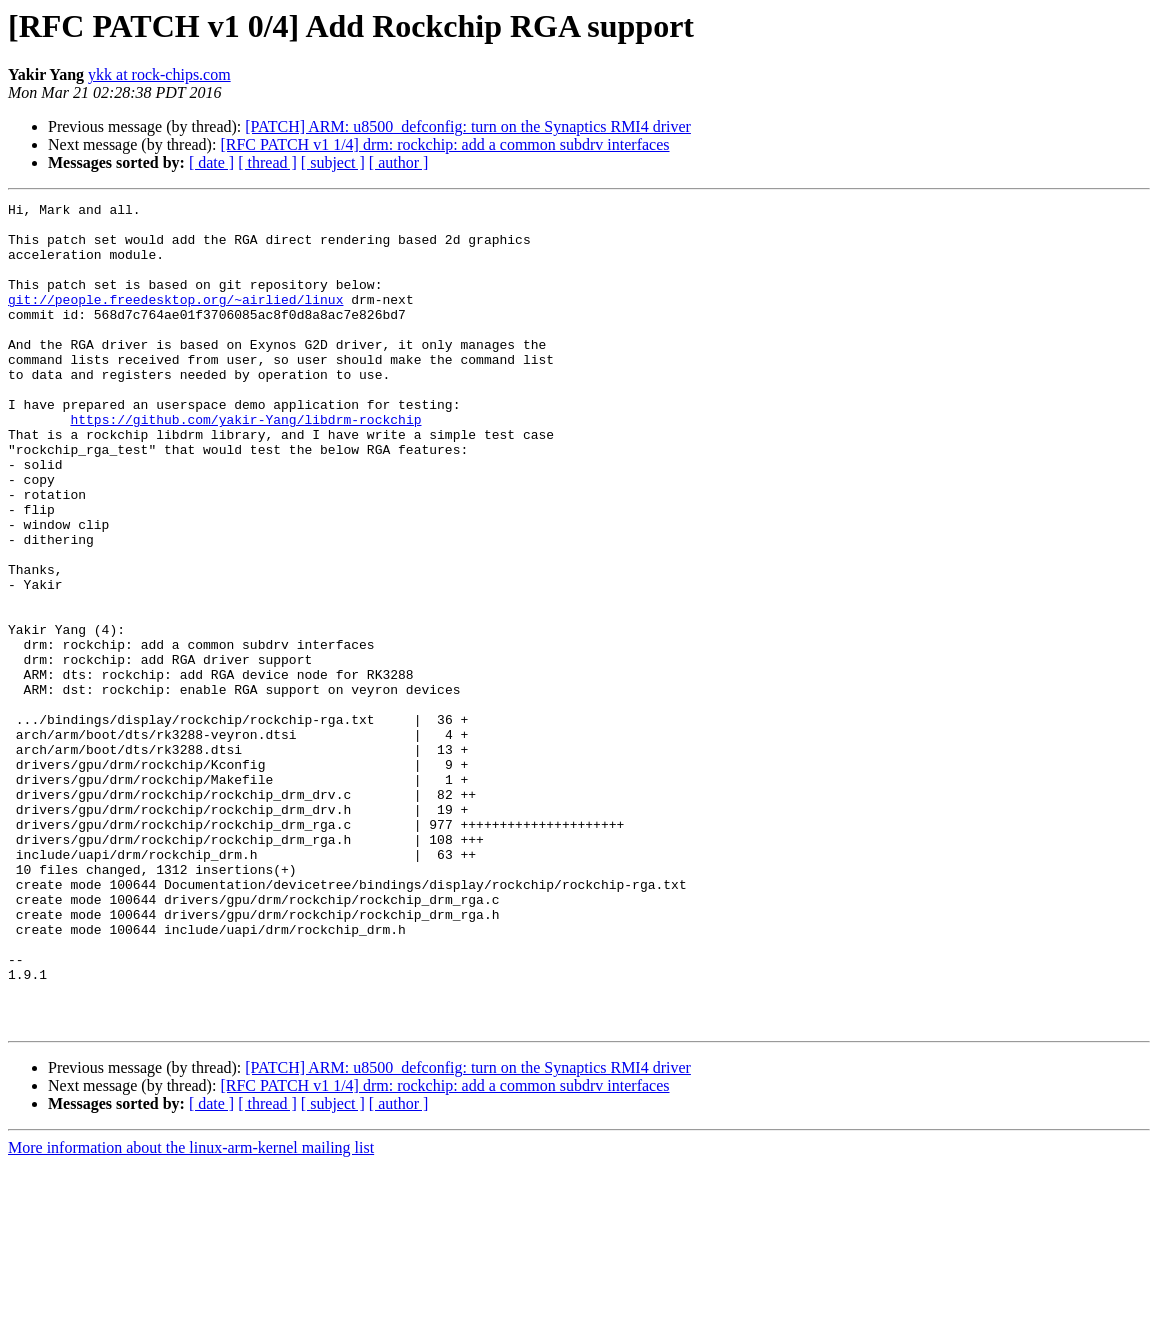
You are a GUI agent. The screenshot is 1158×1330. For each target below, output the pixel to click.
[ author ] (399, 162)
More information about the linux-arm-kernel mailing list (191, 1312)
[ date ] (211, 162)
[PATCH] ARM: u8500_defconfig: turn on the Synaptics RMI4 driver (468, 126)
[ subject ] (333, 162)
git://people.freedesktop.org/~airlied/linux (175, 320)
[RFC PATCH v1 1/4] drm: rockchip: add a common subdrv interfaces (444, 144)
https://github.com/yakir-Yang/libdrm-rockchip (245, 464)
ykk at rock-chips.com (159, 74)
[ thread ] (267, 162)
